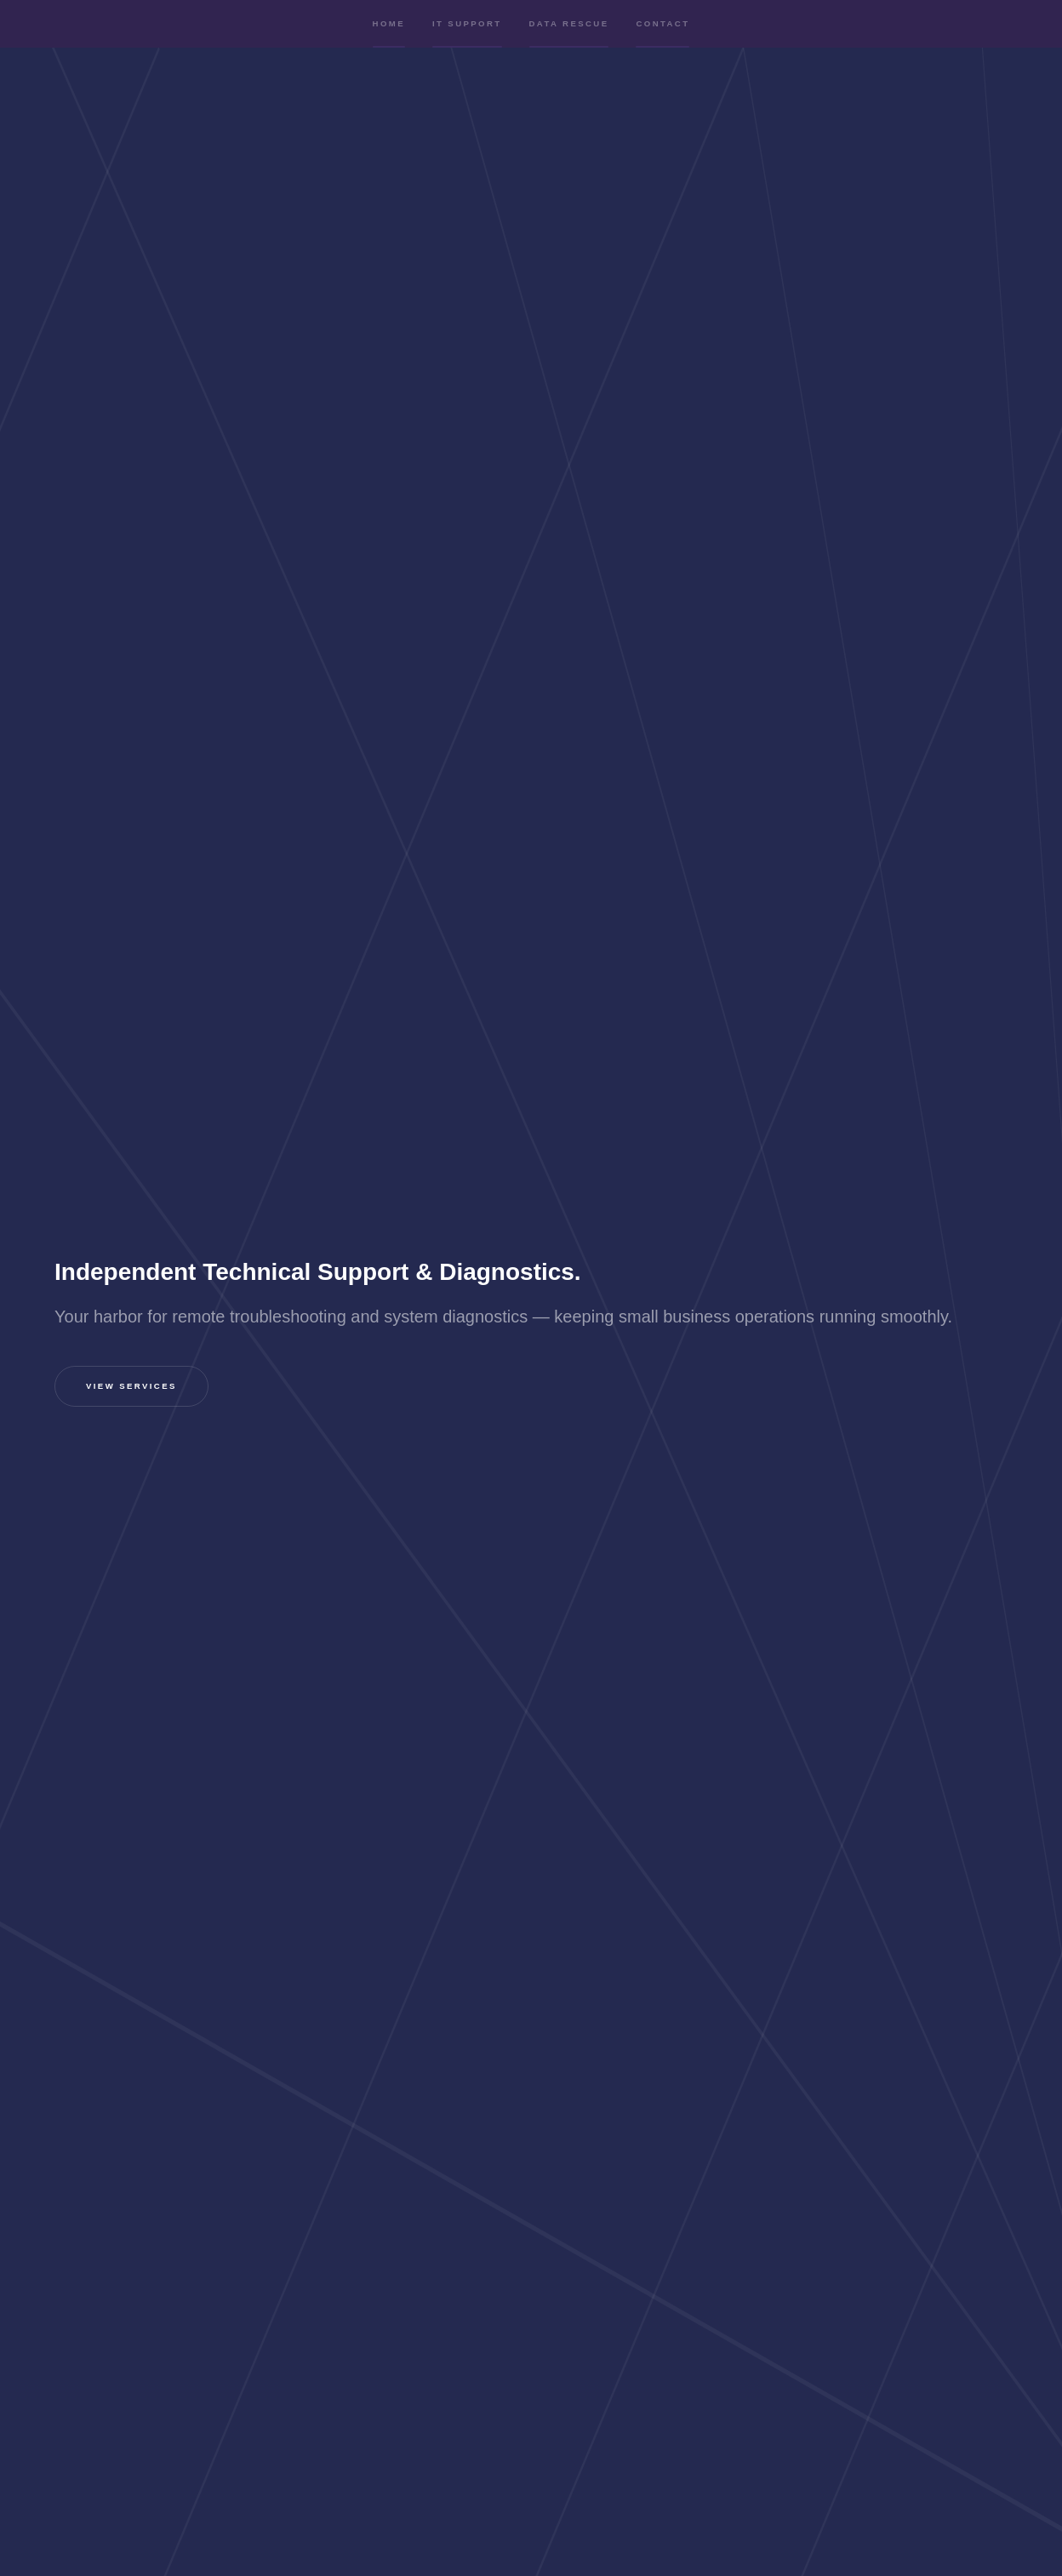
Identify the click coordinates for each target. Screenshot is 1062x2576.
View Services (131, 1386)
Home (389, 37)
